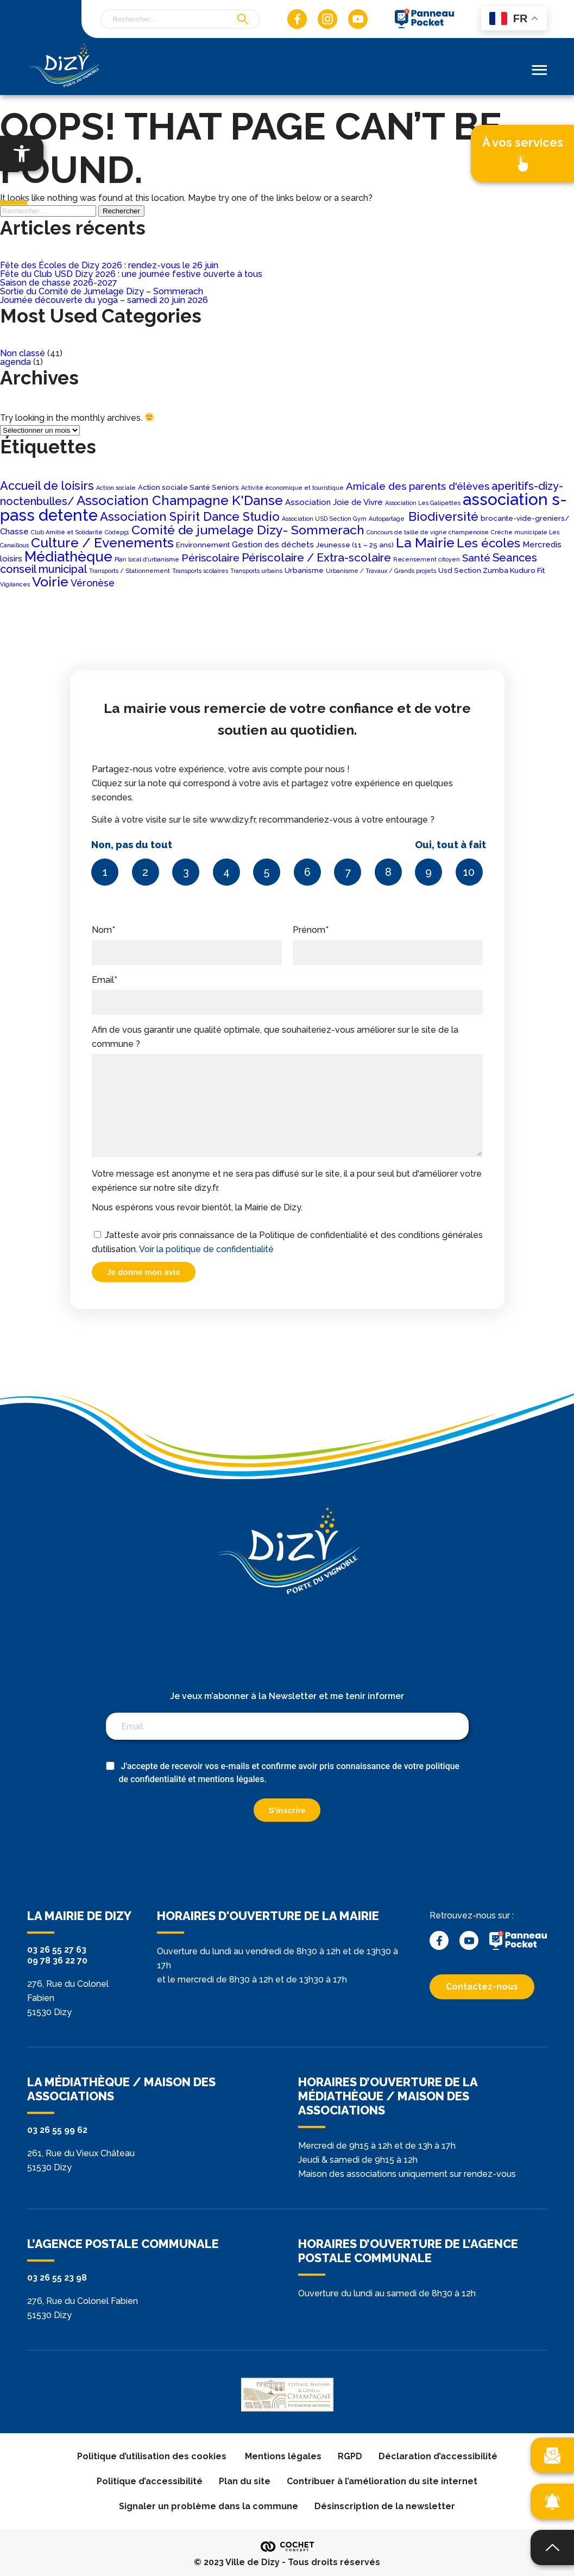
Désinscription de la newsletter (384, 2506)
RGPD (350, 2456)
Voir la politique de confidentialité (206, 1249)
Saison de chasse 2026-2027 (58, 282)
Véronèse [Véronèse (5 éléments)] (93, 583)
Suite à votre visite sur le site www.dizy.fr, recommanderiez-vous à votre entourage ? (287, 847)
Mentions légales (283, 2456)
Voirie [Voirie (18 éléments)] (50, 581)
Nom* (187, 941)
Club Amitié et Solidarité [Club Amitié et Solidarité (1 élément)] (67, 532)
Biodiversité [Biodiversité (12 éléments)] (443, 516)
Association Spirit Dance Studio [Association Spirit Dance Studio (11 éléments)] (190, 516)
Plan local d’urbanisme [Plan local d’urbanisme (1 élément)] (147, 559)
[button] (21, 153)
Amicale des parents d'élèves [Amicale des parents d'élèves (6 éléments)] (417, 486)
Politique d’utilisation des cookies (153, 2456)
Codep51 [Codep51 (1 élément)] (117, 532)
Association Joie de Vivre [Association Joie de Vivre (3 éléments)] (334, 502)
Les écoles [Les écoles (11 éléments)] (488, 543)
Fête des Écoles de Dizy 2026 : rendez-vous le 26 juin (109, 265)
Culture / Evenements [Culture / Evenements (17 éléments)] (102, 543)
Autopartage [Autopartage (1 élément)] (387, 518)
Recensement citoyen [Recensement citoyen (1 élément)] (426, 559)
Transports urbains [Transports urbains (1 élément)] (256, 570)
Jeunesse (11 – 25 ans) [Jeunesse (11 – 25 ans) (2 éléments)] (355, 544)
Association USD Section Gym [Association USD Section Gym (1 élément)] (324, 518)
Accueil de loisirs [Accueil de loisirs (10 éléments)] (47, 486)
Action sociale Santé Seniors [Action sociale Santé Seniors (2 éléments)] (188, 487)
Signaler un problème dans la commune (208, 2506)
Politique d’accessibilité (150, 2481)
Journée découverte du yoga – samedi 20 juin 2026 (104, 300)
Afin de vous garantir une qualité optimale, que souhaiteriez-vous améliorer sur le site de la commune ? (287, 1092)
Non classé (22, 353)
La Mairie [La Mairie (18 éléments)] (425, 542)
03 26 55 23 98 (57, 2277)
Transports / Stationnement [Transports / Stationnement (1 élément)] (129, 570)
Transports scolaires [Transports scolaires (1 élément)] (200, 570)
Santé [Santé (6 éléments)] (476, 558)
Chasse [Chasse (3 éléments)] (14, 531)
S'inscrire (287, 1810)
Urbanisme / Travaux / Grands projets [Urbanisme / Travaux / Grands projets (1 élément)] (381, 570)
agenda (15, 362)
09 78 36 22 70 (57, 1960)
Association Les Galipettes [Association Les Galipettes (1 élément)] (423, 503)
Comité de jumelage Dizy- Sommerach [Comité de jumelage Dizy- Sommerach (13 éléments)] (247, 529)
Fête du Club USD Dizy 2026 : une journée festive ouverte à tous (131, 274)
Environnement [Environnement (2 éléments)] (203, 544)
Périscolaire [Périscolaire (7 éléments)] (210, 558)
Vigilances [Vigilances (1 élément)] (15, 584)
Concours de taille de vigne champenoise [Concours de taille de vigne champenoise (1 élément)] (428, 532)
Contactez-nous (482, 1986)
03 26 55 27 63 (56, 1949)
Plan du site (244, 2481)
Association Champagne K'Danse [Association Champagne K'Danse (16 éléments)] (180, 500)
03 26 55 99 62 (57, 2130)
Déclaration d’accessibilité (438, 2456)
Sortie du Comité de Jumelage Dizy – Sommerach (101, 291)
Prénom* (388, 941)
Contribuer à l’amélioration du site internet (382, 2481)
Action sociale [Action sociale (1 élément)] (116, 487)
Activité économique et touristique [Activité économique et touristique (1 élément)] (292, 487)
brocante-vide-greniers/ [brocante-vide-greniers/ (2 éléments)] (525, 518)
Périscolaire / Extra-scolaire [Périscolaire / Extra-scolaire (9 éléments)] (316, 557)
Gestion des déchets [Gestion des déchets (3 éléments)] (273, 545)
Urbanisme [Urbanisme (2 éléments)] (304, 570)
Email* (287, 991)
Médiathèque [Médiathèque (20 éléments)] (68, 556)
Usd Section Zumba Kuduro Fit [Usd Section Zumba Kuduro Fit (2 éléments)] (491, 570)
